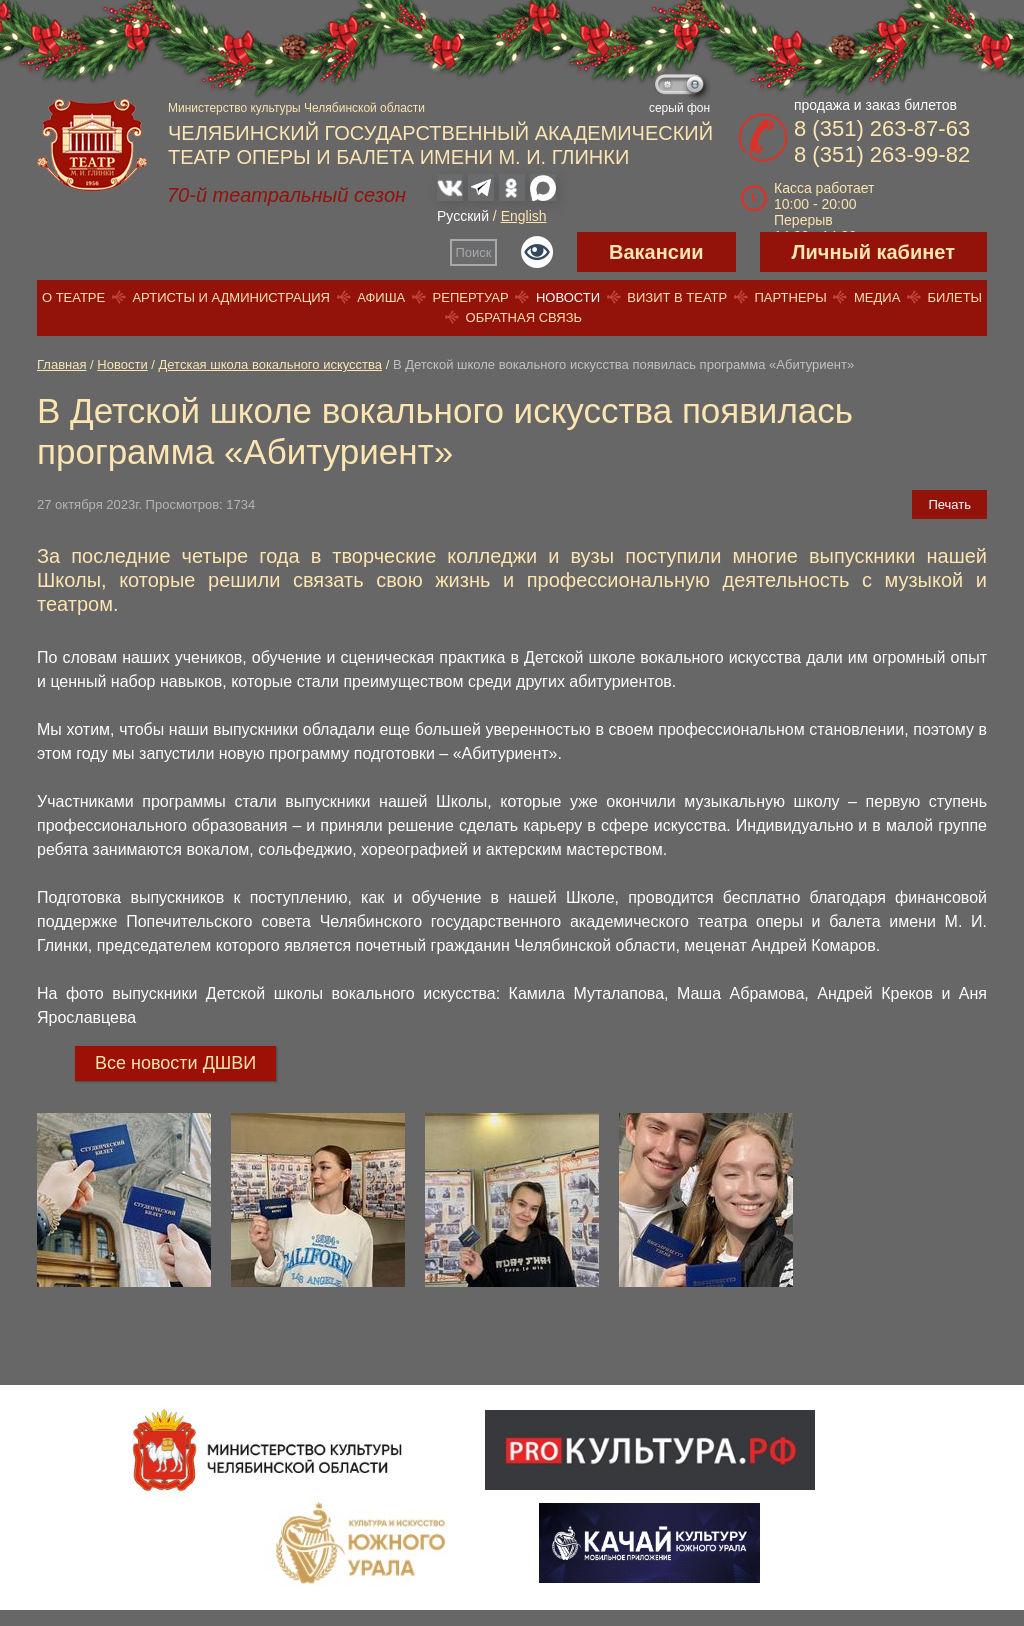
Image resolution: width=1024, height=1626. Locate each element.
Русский (463, 216)
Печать (949, 504)
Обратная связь (524, 317)
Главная (61, 364)
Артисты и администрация (231, 297)
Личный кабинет (873, 252)
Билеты (955, 297)
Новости (568, 297)
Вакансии (656, 252)
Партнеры (790, 297)
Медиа (877, 297)
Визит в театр (677, 297)
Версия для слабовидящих (537, 252)
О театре (73, 297)
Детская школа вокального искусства (271, 364)
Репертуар (471, 297)
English (524, 216)
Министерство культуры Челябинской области (296, 108)
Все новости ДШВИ (175, 1063)
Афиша (381, 297)
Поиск (474, 252)
